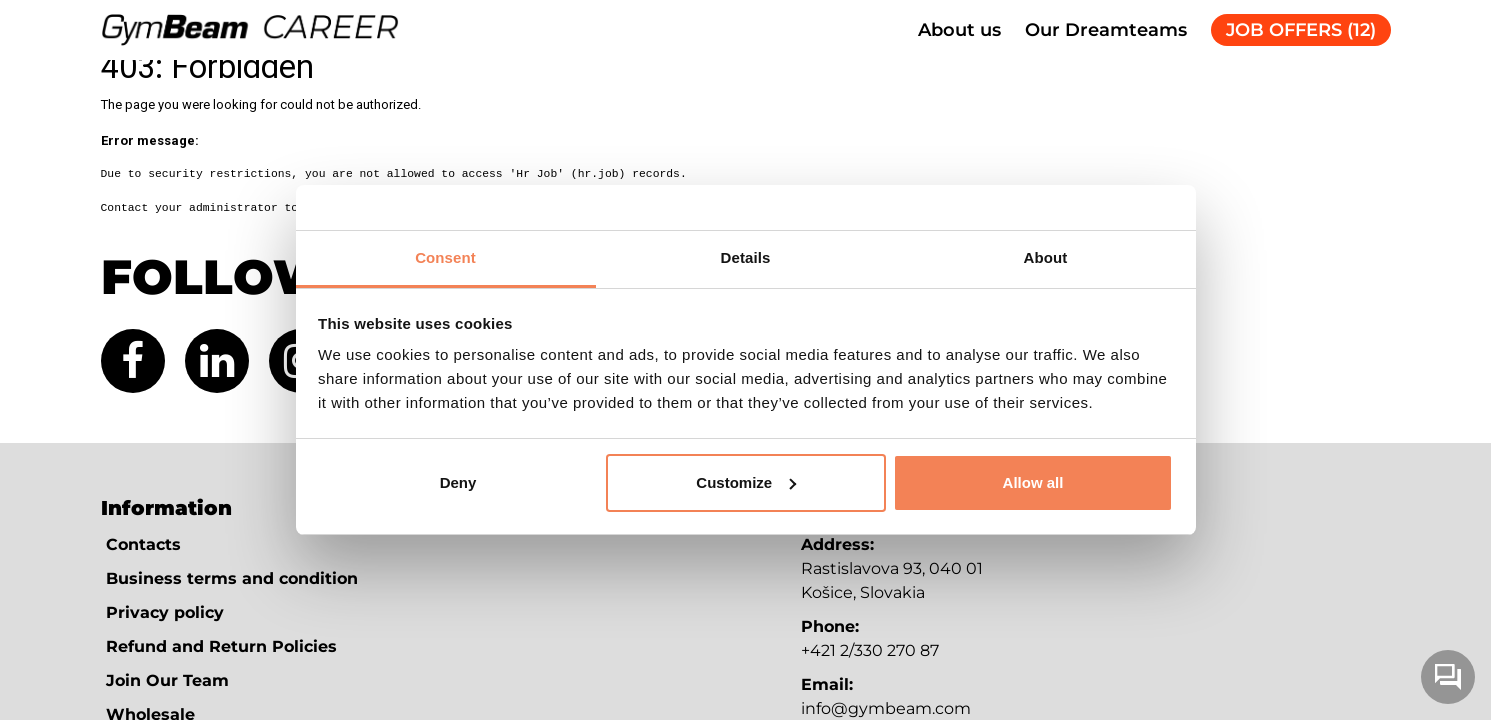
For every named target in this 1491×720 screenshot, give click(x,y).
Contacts (143, 544)
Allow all (1033, 482)
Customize (746, 482)
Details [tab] (746, 257)
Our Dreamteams (1106, 30)
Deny (458, 482)
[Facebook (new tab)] (133, 361)
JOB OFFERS (1301, 30)
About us (959, 30)
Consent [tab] (445, 257)
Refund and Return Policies (221, 646)
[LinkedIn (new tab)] (217, 361)
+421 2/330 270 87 (870, 650)
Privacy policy (165, 612)
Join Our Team (167, 680)
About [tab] (1046, 257)
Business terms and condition (232, 578)
